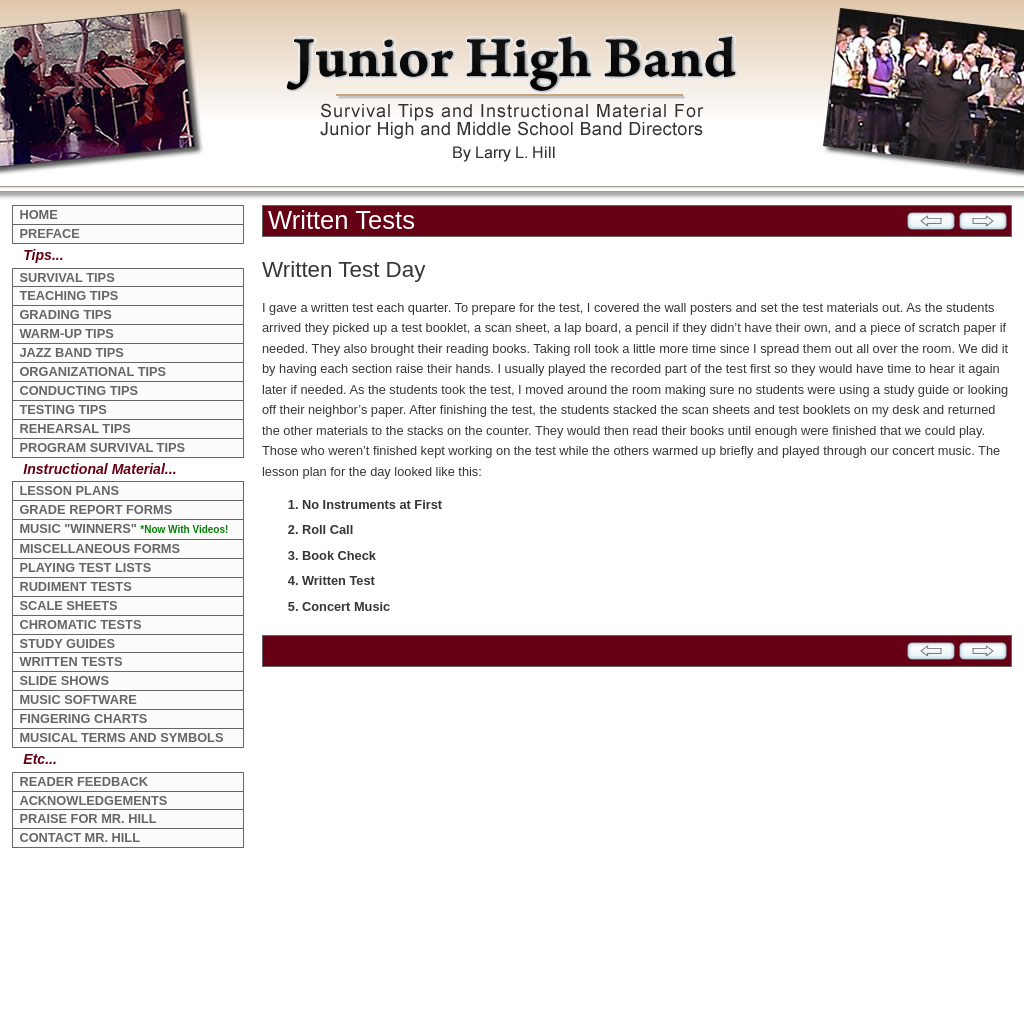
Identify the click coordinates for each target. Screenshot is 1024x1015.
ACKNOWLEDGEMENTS (93, 800)
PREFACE (49, 233)
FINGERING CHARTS (83, 718)
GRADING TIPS (65, 314)
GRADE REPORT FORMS (95, 509)
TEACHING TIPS (68, 295)
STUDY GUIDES (67, 643)
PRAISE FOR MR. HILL (87, 818)
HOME (38, 214)
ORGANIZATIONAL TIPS (92, 371)
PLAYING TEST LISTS (85, 567)
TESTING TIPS (62, 409)
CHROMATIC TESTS (80, 624)
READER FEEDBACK (83, 781)
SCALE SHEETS (68, 605)
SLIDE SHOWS (64, 680)
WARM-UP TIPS (66, 333)
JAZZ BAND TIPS (71, 352)
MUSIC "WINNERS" (123, 528)
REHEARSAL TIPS (74, 428)
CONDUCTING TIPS (78, 390)
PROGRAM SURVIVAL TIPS (102, 447)
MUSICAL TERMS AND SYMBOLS (121, 737)
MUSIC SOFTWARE (77, 699)
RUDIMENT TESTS (75, 586)
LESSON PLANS (69, 490)
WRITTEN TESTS (70, 661)
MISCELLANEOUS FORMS (99, 548)
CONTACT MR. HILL (79, 837)
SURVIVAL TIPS (66, 277)
